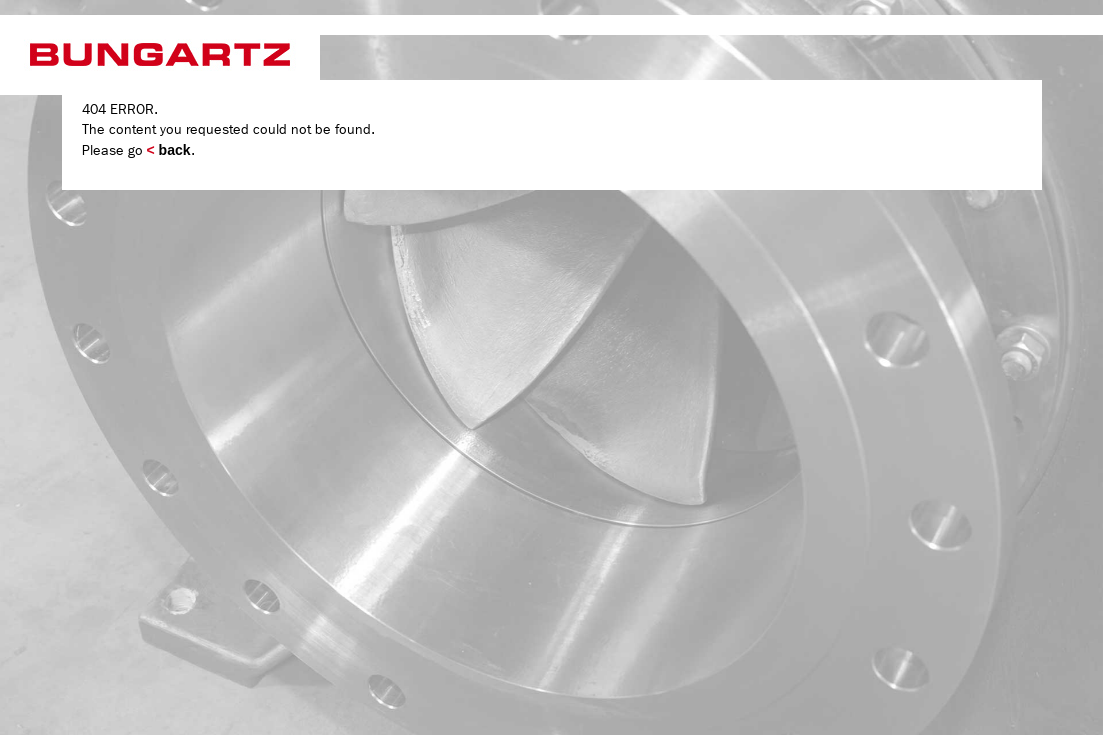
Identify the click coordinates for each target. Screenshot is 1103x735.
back (169, 150)
